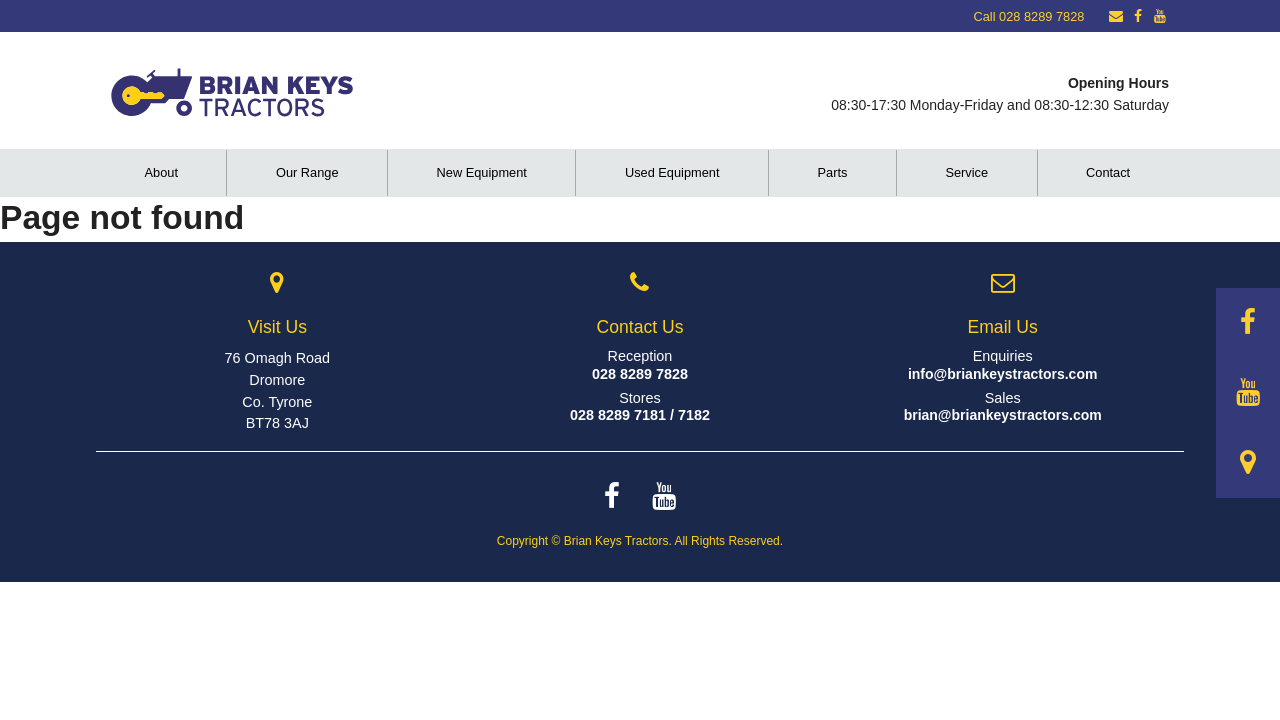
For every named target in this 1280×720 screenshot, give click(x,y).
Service (966, 172)
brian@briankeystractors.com (1003, 415)
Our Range (307, 172)
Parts (833, 172)
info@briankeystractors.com (1003, 374)
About (161, 172)
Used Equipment (672, 172)
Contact (1108, 172)
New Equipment (482, 172)
